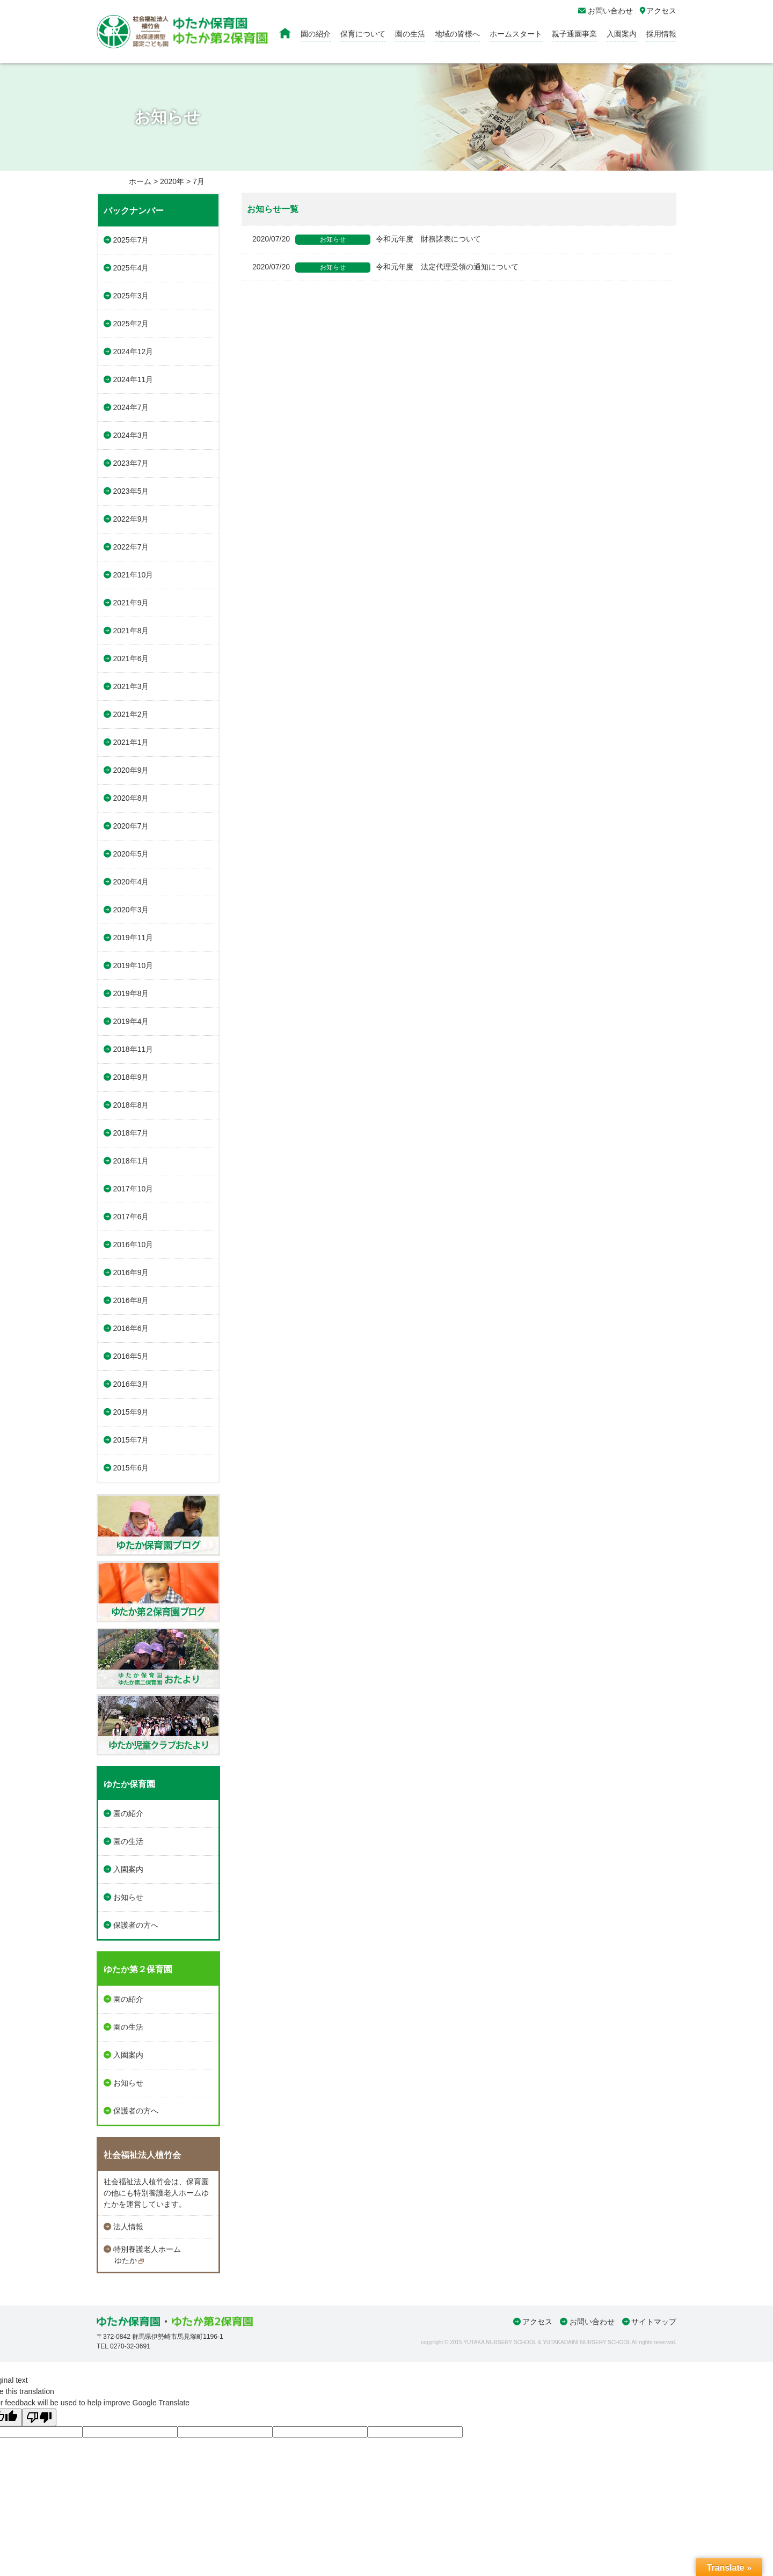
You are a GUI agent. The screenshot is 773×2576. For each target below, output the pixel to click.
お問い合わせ (592, 2321)
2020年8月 (131, 798)
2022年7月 (131, 547)
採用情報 (661, 34)
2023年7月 (131, 463)
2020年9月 (131, 770)
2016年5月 (131, 1356)
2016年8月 (131, 1300)
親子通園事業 (574, 34)
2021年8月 (131, 630)
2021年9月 (131, 602)
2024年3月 (131, 435)
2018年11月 (133, 1049)
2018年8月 (131, 1105)
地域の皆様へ (457, 34)
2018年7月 (131, 1133)
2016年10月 (133, 1244)
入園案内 (622, 34)
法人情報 (128, 2226)
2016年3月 (131, 1384)
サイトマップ (653, 2321)
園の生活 (410, 34)
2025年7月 (131, 240)
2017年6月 (131, 1216)
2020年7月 (131, 826)
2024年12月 (133, 351)
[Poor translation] (39, 2417)
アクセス (537, 2321)
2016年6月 (131, 1328)
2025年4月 (131, 268)
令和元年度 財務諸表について (366, 239)
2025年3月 (131, 295)
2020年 (172, 181)
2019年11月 (133, 937)
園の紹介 (316, 34)
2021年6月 (131, 658)
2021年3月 (131, 686)
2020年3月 (131, 909)
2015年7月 (131, 1440)
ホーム (140, 181)
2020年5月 (131, 854)
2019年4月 (131, 1021)
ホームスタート (516, 34)
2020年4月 (131, 881)
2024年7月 (131, 407)
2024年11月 (133, 379)
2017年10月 (133, 1188)
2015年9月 (131, 1412)
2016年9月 (131, 1272)
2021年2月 (131, 714)
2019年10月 (133, 965)
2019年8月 (131, 993)
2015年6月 (131, 1467)
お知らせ (128, 1897)
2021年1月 (131, 742)
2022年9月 (131, 519)
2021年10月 (133, 574)
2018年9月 (131, 1077)
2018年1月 (131, 1161)
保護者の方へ (135, 1925)
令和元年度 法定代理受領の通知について (385, 266)
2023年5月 (131, 491)
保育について (362, 34)
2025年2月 (131, 323)
